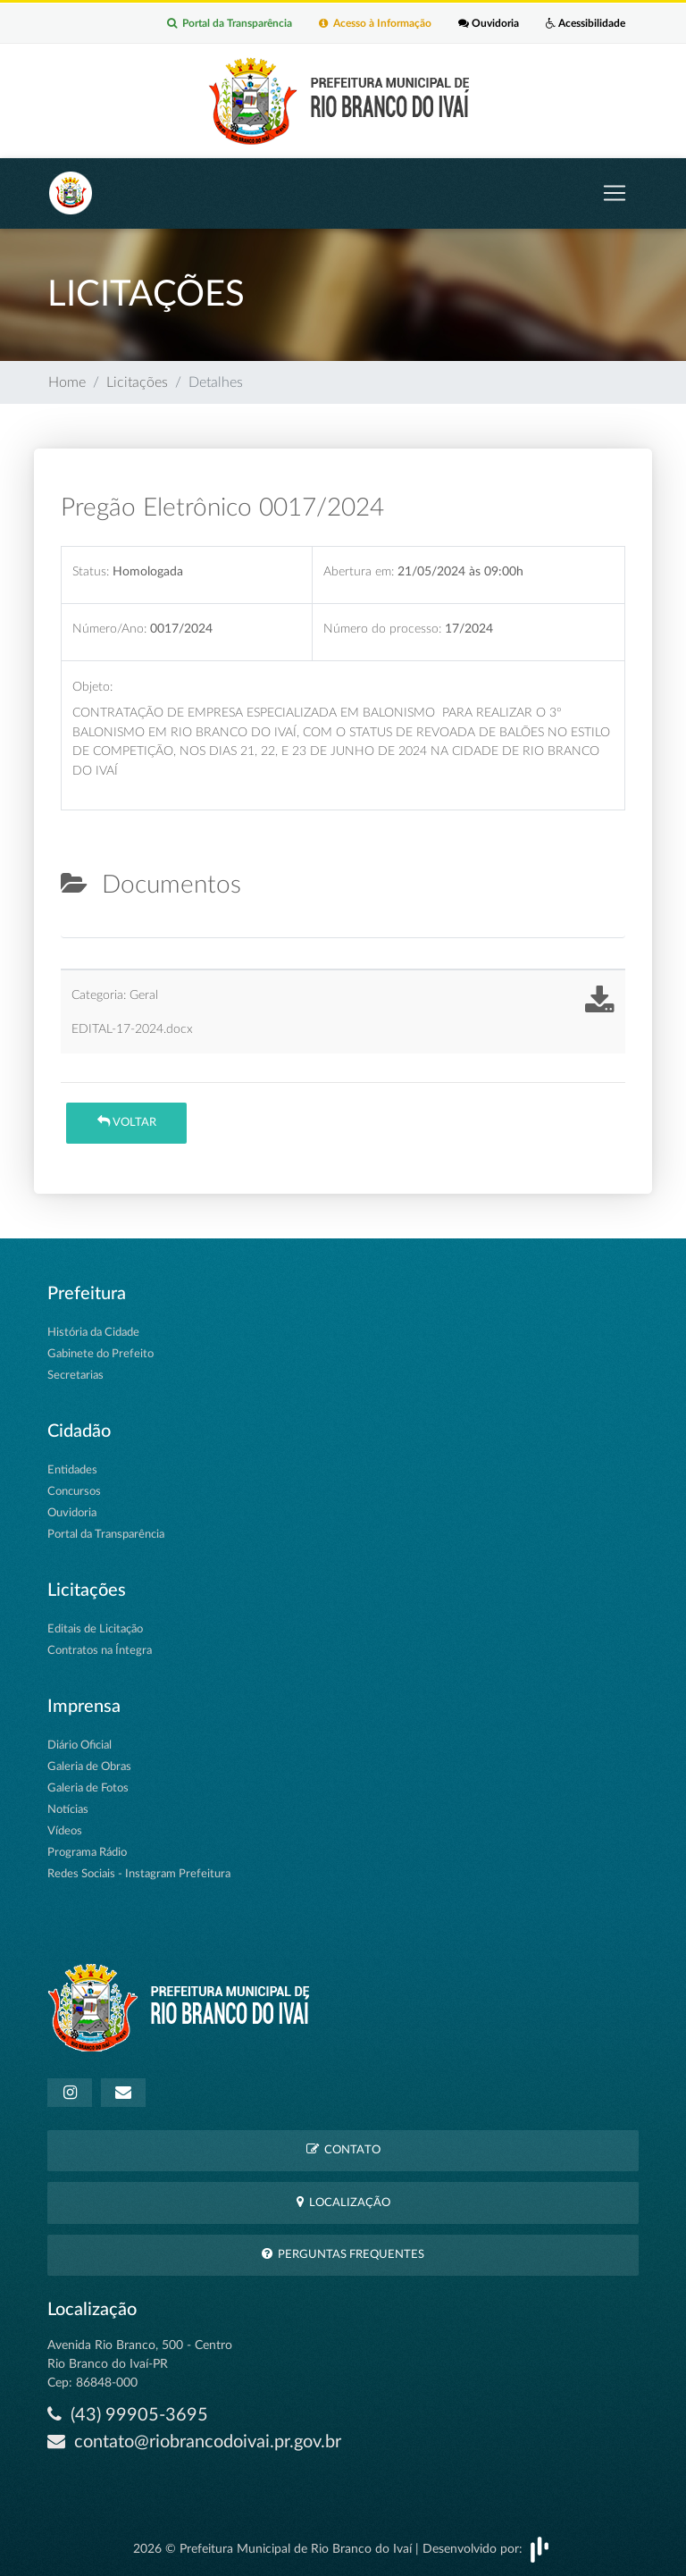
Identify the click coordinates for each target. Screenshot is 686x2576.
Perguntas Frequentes (343, 2254)
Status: (90, 571)
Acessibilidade (585, 23)
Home (67, 382)
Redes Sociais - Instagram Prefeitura (138, 1874)
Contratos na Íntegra (99, 1651)
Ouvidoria (488, 23)
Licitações (137, 382)
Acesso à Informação (375, 23)
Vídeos (64, 1831)
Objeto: (92, 686)
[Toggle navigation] (614, 193)
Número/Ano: (109, 628)
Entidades (72, 1470)
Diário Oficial (79, 1745)
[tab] (76, 930)
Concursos (74, 1492)
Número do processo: (382, 628)
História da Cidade (93, 1332)
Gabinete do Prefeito (100, 1354)
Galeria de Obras (89, 1767)
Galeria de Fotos (88, 1788)
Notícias (67, 1810)
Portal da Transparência (229, 23)
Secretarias (75, 1375)
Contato (343, 2149)
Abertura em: (358, 571)
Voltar (126, 1122)
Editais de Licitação (95, 1629)
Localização (343, 2202)
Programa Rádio (87, 1853)
